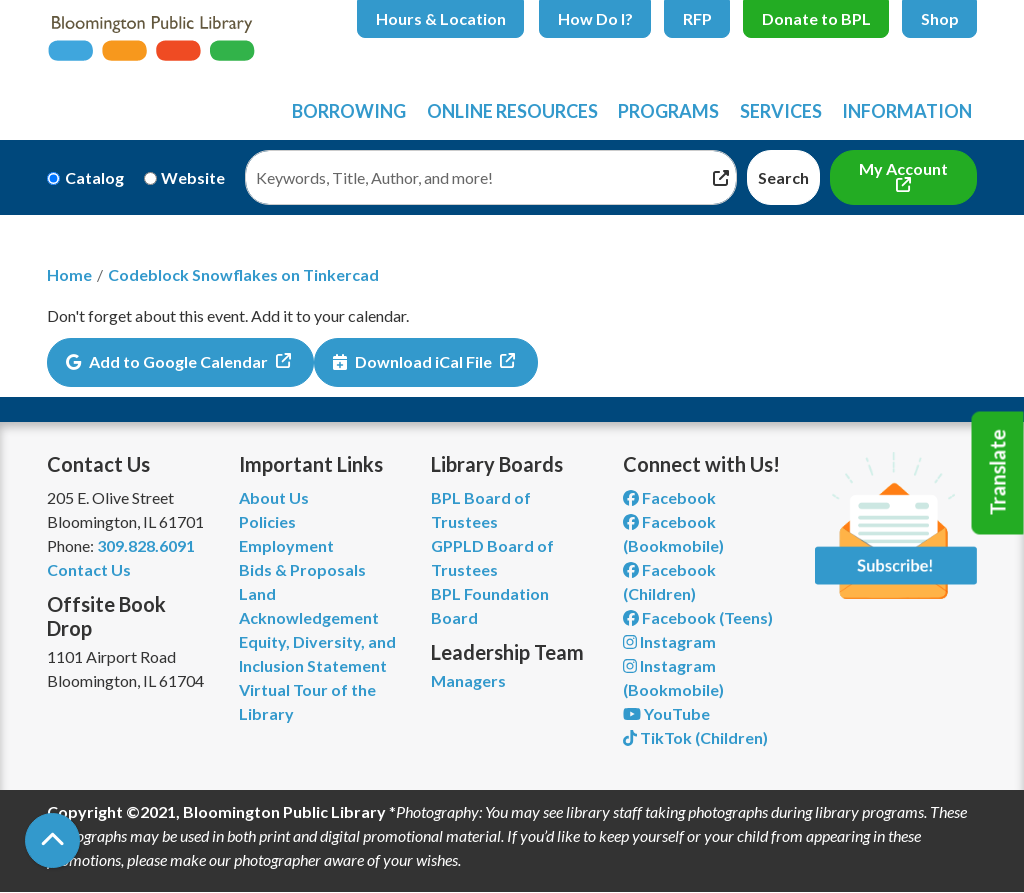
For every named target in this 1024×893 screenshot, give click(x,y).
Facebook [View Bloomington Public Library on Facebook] (669, 497)
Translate (998, 473)
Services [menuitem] (781, 111)
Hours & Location (441, 18)
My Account (903, 168)
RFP (697, 18)
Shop (940, 18)
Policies (267, 521)
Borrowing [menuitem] (349, 111)
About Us (274, 497)
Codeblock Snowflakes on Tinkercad (243, 274)
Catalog (94, 177)
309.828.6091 (146, 545)
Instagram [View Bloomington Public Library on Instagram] (669, 641)
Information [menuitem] (907, 111)
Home (69, 274)
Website (193, 177)
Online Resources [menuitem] (512, 111)
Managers (468, 680)
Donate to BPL (816, 18)
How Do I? (595, 18)
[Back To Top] (52, 840)
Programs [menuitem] (668, 111)
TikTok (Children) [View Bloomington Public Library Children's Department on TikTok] (695, 737)
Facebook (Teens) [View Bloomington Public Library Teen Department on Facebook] (698, 617)
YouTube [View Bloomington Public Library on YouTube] (666, 713)
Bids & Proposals (302, 569)
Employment (286, 545)
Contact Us (89, 569)
